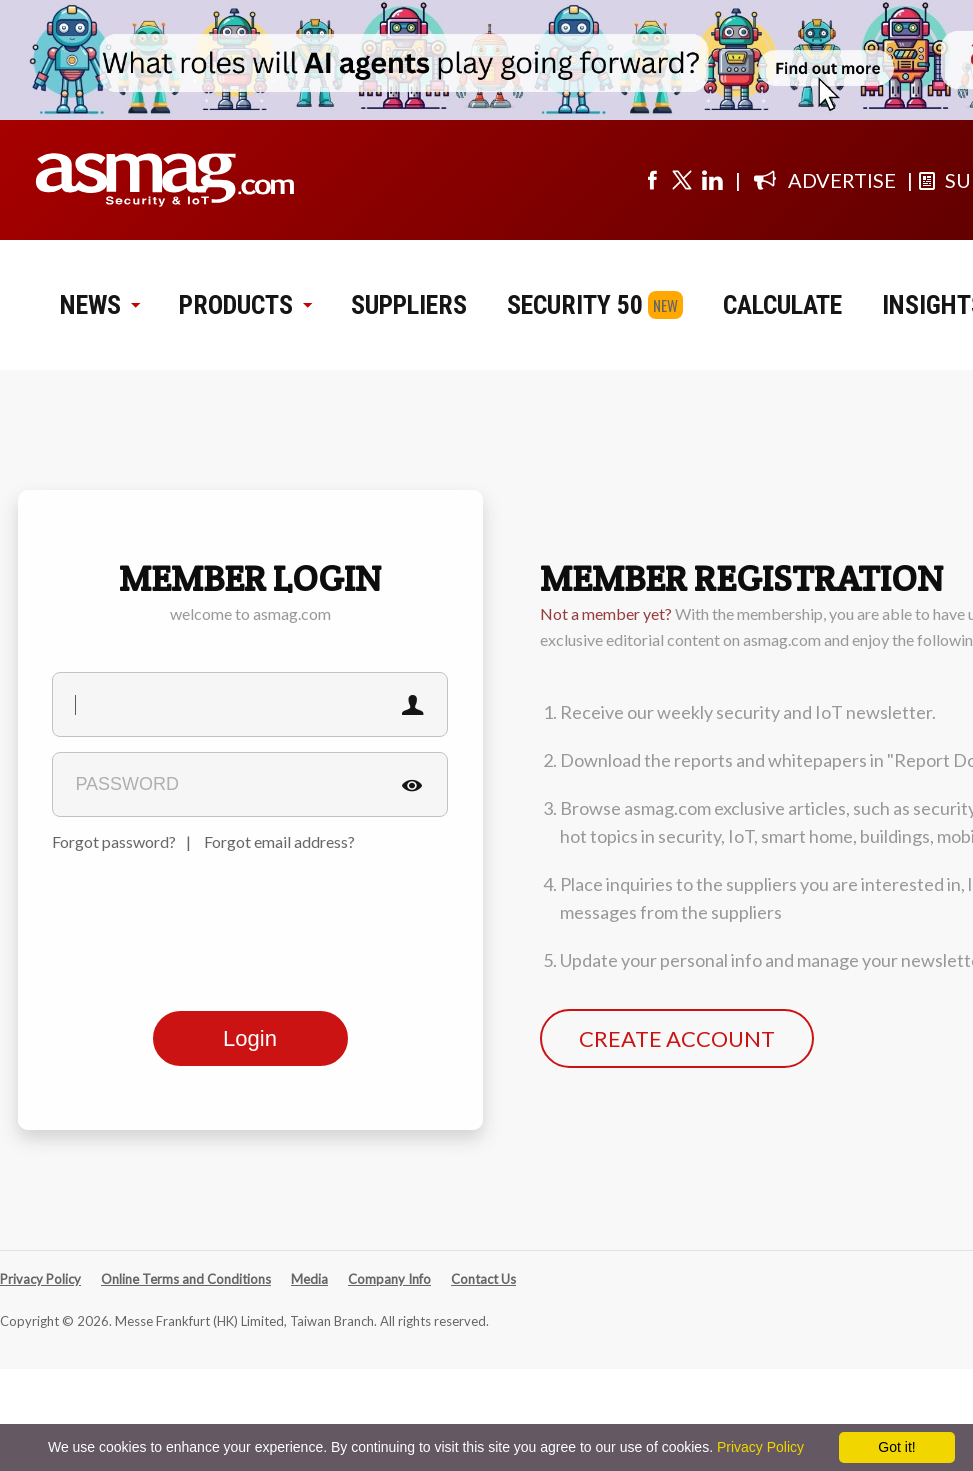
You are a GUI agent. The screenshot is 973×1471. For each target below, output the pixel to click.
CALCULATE (782, 305)
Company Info (389, 1279)
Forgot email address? (279, 841)
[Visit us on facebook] (652, 180)
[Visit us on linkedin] (712, 180)
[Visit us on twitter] (682, 180)
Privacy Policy (40, 1279)
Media (309, 1279)
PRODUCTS (245, 305)
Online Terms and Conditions (186, 1279)
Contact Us (483, 1279)
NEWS (99, 305)
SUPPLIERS (409, 305)
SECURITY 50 (575, 305)
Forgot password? (114, 841)
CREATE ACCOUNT (677, 1038)
